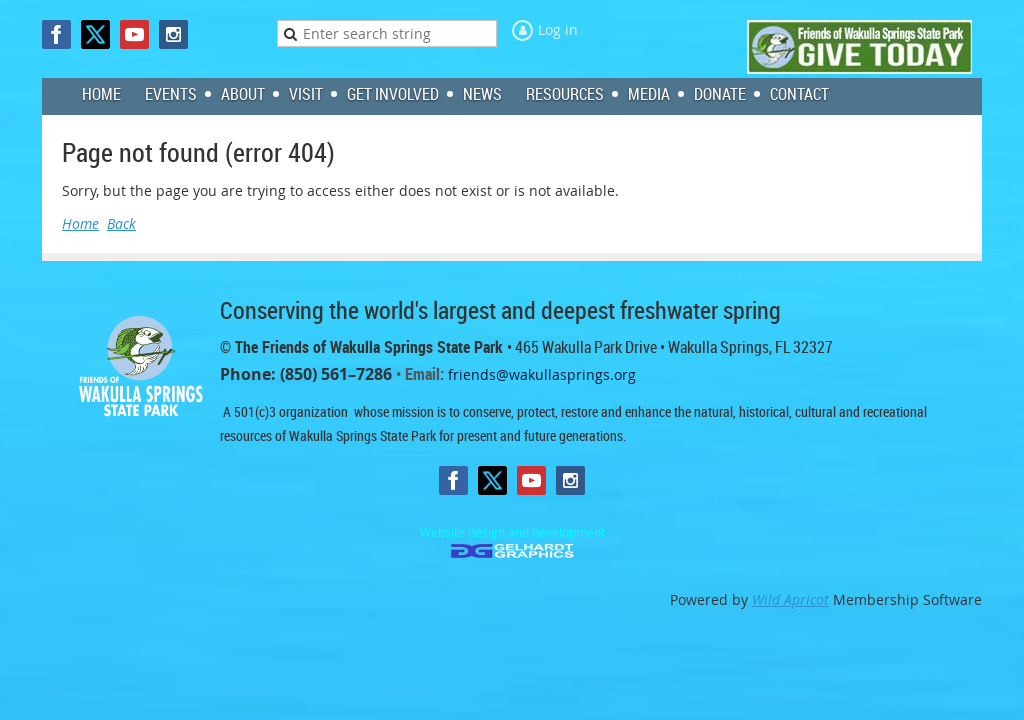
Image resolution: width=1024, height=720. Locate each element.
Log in (558, 29)
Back (121, 223)
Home (80, 223)
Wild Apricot (790, 599)
